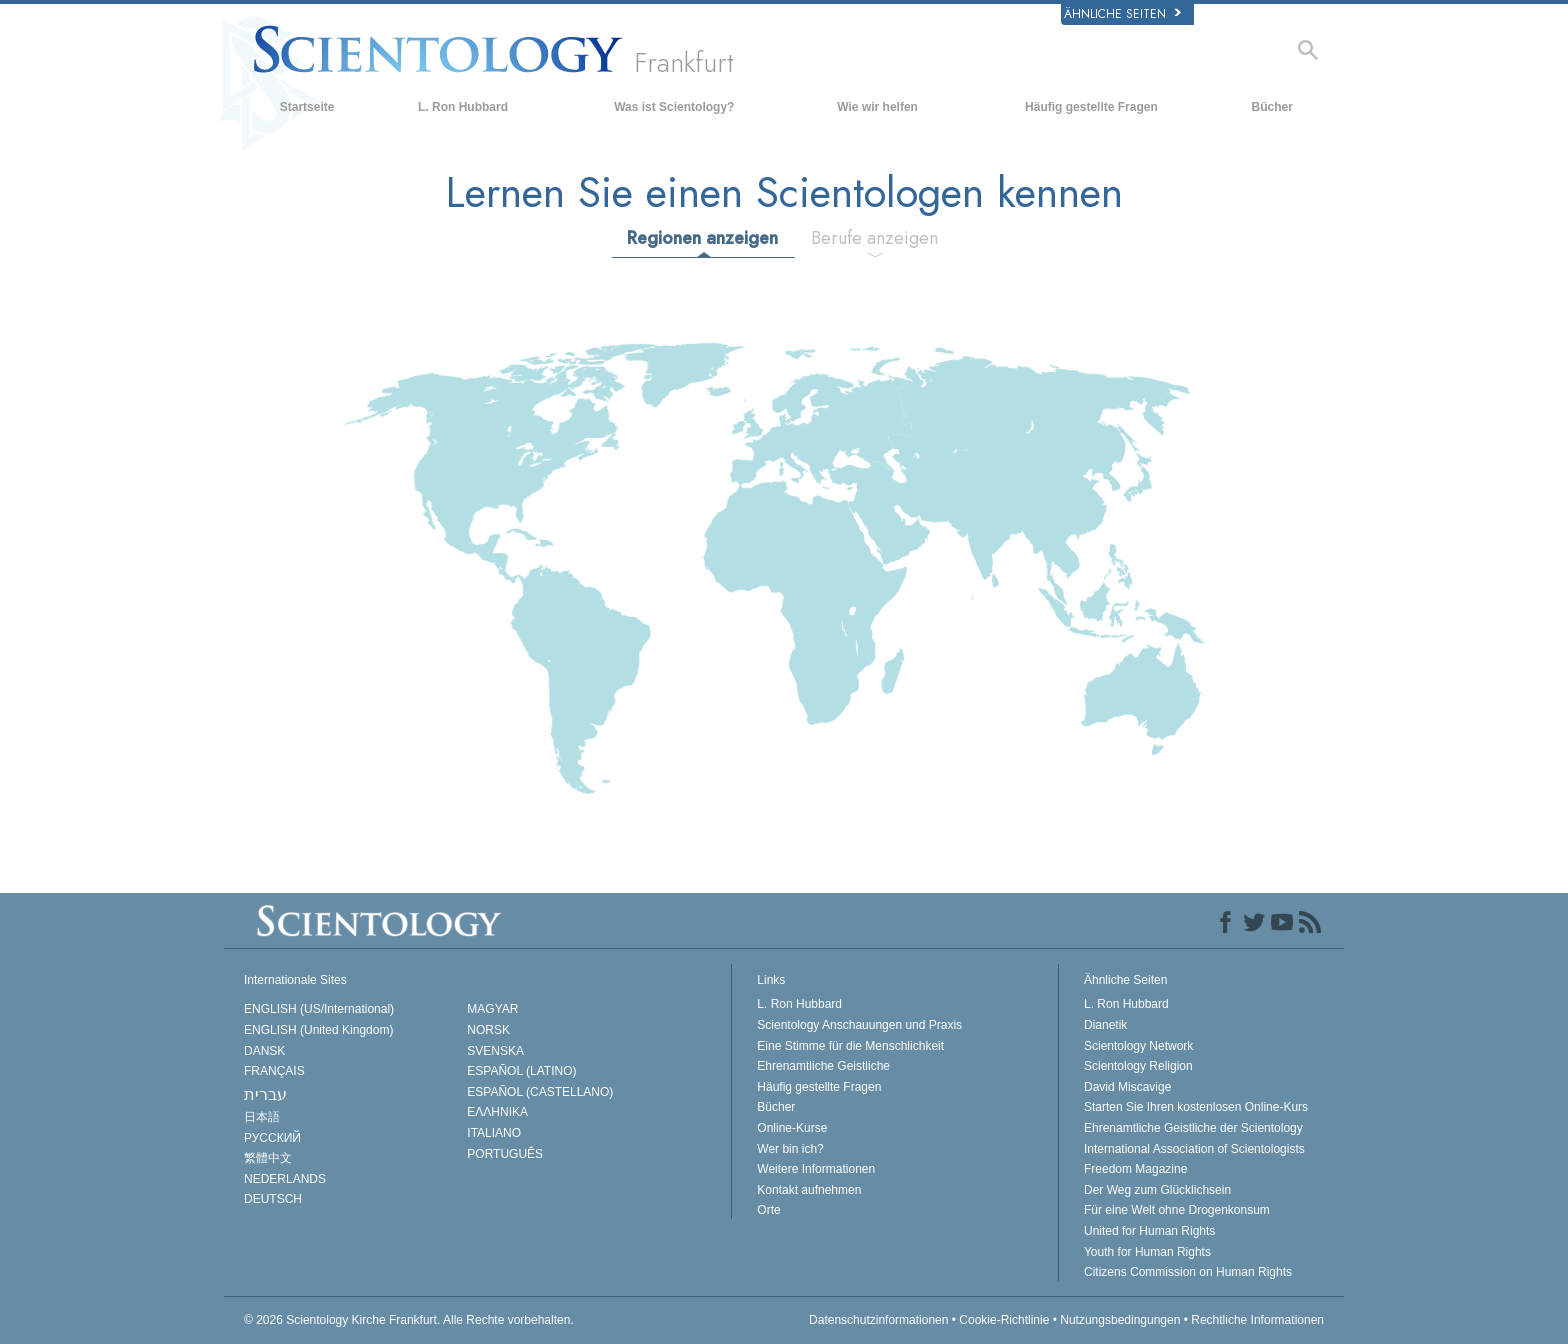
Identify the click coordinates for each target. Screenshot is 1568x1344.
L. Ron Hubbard (463, 107)
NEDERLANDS (285, 1179)
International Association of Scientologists (1194, 1149)
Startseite (307, 107)
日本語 (262, 1117)
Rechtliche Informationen (1257, 1320)
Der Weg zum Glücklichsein (1157, 1190)
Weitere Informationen (816, 1169)
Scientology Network (1138, 1046)
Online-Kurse (792, 1128)
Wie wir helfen (877, 107)
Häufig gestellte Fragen (1091, 107)
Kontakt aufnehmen (809, 1190)
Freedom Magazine (1135, 1169)
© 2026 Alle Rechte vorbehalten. (409, 1320)
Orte (768, 1210)
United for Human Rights (1149, 1231)
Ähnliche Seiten (1122, 14)
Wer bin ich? (790, 1149)
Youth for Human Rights (1147, 1252)
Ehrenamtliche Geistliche (823, 1066)
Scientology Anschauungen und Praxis (859, 1025)
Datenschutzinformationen (878, 1320)
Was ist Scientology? (674, 107)
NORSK (488, 1030)
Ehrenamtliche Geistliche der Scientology (1193, 1128)
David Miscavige (1127, 1087)
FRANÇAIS (274, 1071)
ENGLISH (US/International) (319, 1009)
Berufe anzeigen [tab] (874, 238)
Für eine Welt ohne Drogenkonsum (1177, 1210)
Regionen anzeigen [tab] (702, 238)
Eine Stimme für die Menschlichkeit (850, 1046)
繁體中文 (268, 1158)
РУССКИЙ (272, 1138)
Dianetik (1105, 1025)
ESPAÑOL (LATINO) (521, 1071)
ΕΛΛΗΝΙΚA (497, 1112)
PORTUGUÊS (505, 1154)
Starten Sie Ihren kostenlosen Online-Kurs (1196, 1107)
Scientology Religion (1138, 1066)
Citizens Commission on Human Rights (1188, 1272)
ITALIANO (494, 1133)
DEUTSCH (273, 1199)
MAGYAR (492, 1009)
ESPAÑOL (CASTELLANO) (540, 1092)
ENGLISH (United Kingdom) (318, 1030)
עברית (265, 1094)
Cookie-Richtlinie (1004, 1320)
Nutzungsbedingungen (1120, 1320)
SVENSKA (495, 1051)
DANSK (264, 1051)
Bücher (1272, 107)
